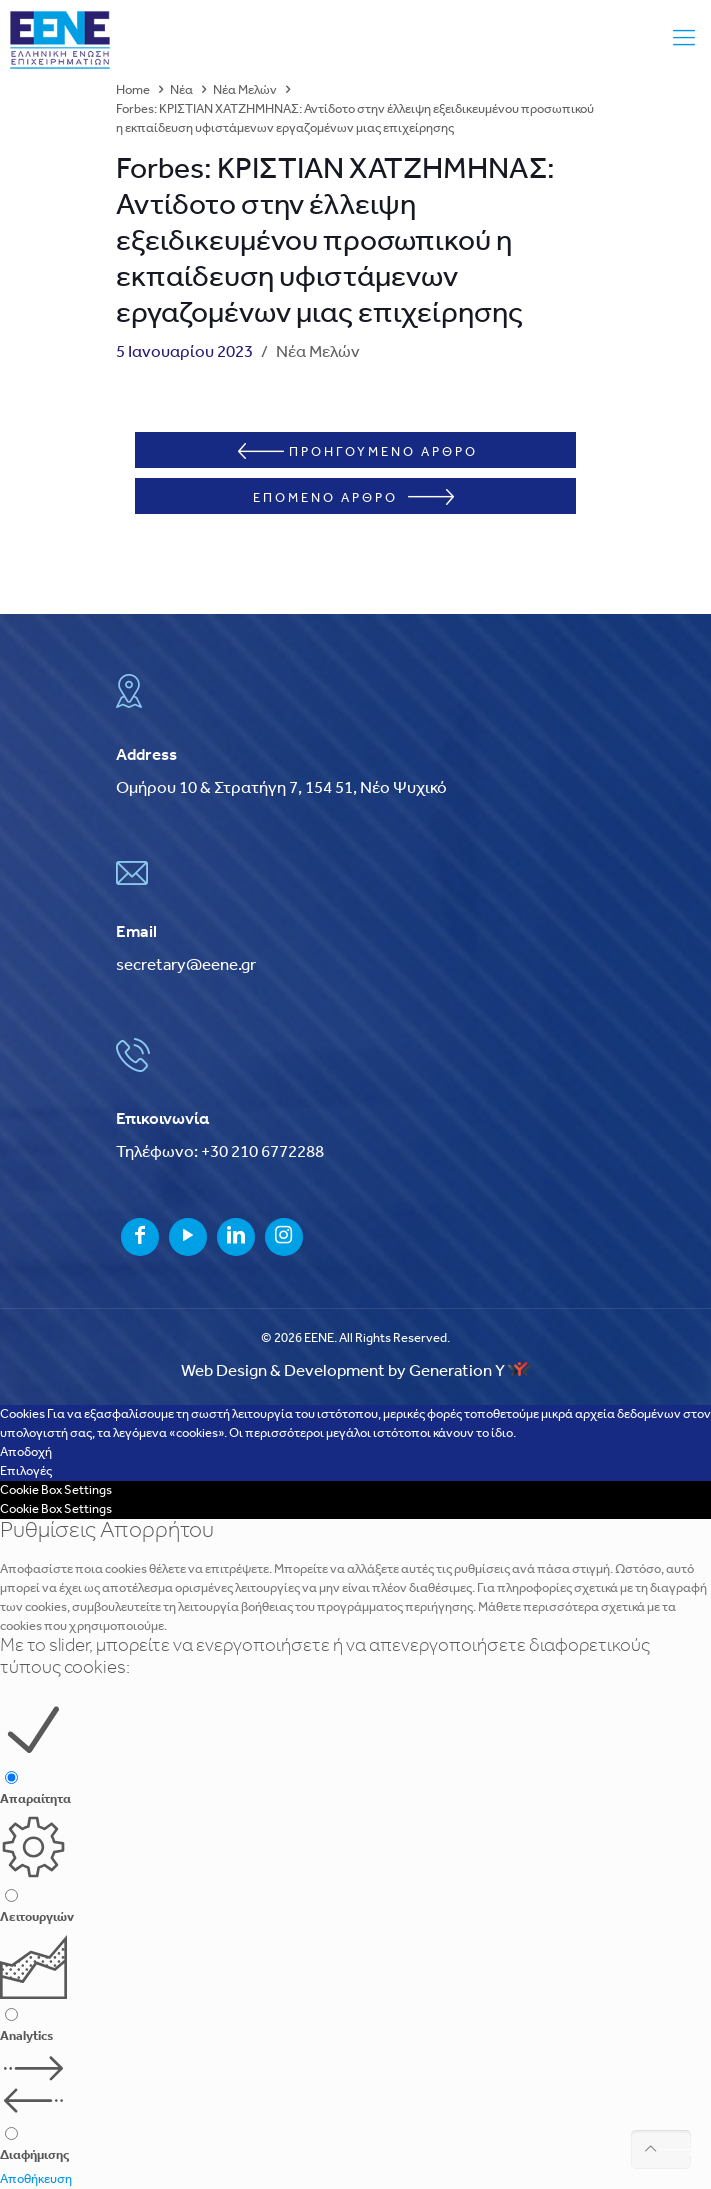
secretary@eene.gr (186, 965)
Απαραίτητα (35, 1799)
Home (133, 90)
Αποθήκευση (36, 2179)
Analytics (26, 2036)
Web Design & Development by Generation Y (356, 1371)
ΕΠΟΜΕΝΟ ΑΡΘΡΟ (353, 497)
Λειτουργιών (37, 1917)
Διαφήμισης (34, 2155)
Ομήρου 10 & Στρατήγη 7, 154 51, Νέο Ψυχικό (281, 788)
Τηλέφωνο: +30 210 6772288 (220, 1152)
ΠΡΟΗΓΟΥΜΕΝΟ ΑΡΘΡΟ (358, 451)
